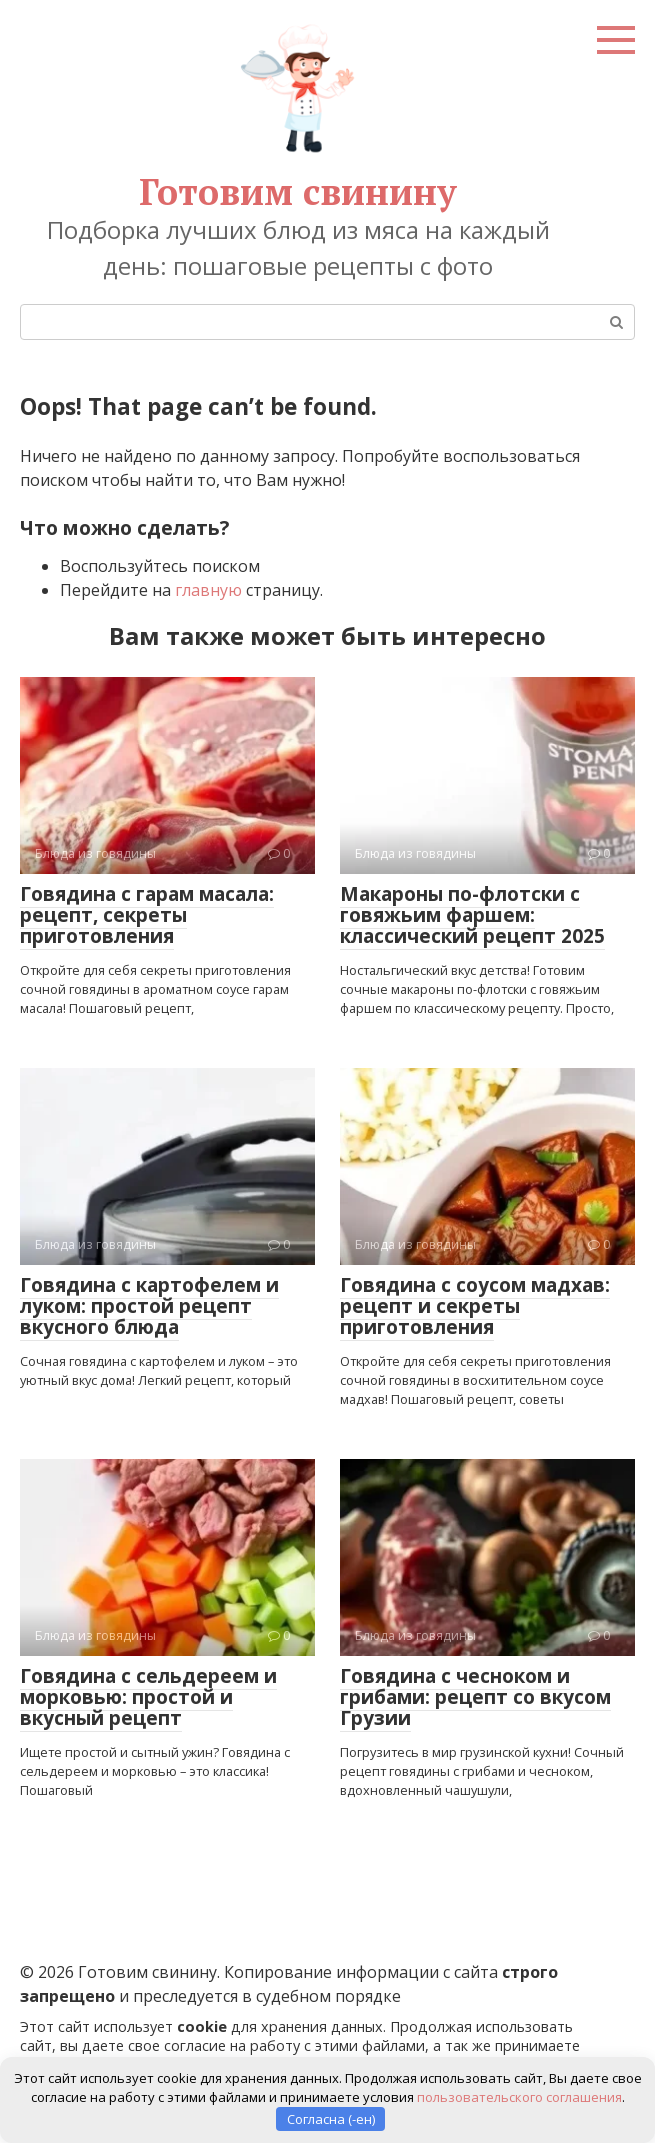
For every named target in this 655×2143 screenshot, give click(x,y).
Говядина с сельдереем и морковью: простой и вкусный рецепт (148, 1697)
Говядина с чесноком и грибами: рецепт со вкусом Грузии (475, 1697)
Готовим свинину (298, 191)
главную (208, 590)
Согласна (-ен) (331, 2118)
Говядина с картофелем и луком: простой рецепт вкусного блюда (149, 1306)
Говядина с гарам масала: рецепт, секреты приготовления (147, 915)
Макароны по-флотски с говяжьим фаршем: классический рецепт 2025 (472, 915)
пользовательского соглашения (519, 2096)
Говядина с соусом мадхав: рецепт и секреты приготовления (475, 1306)
